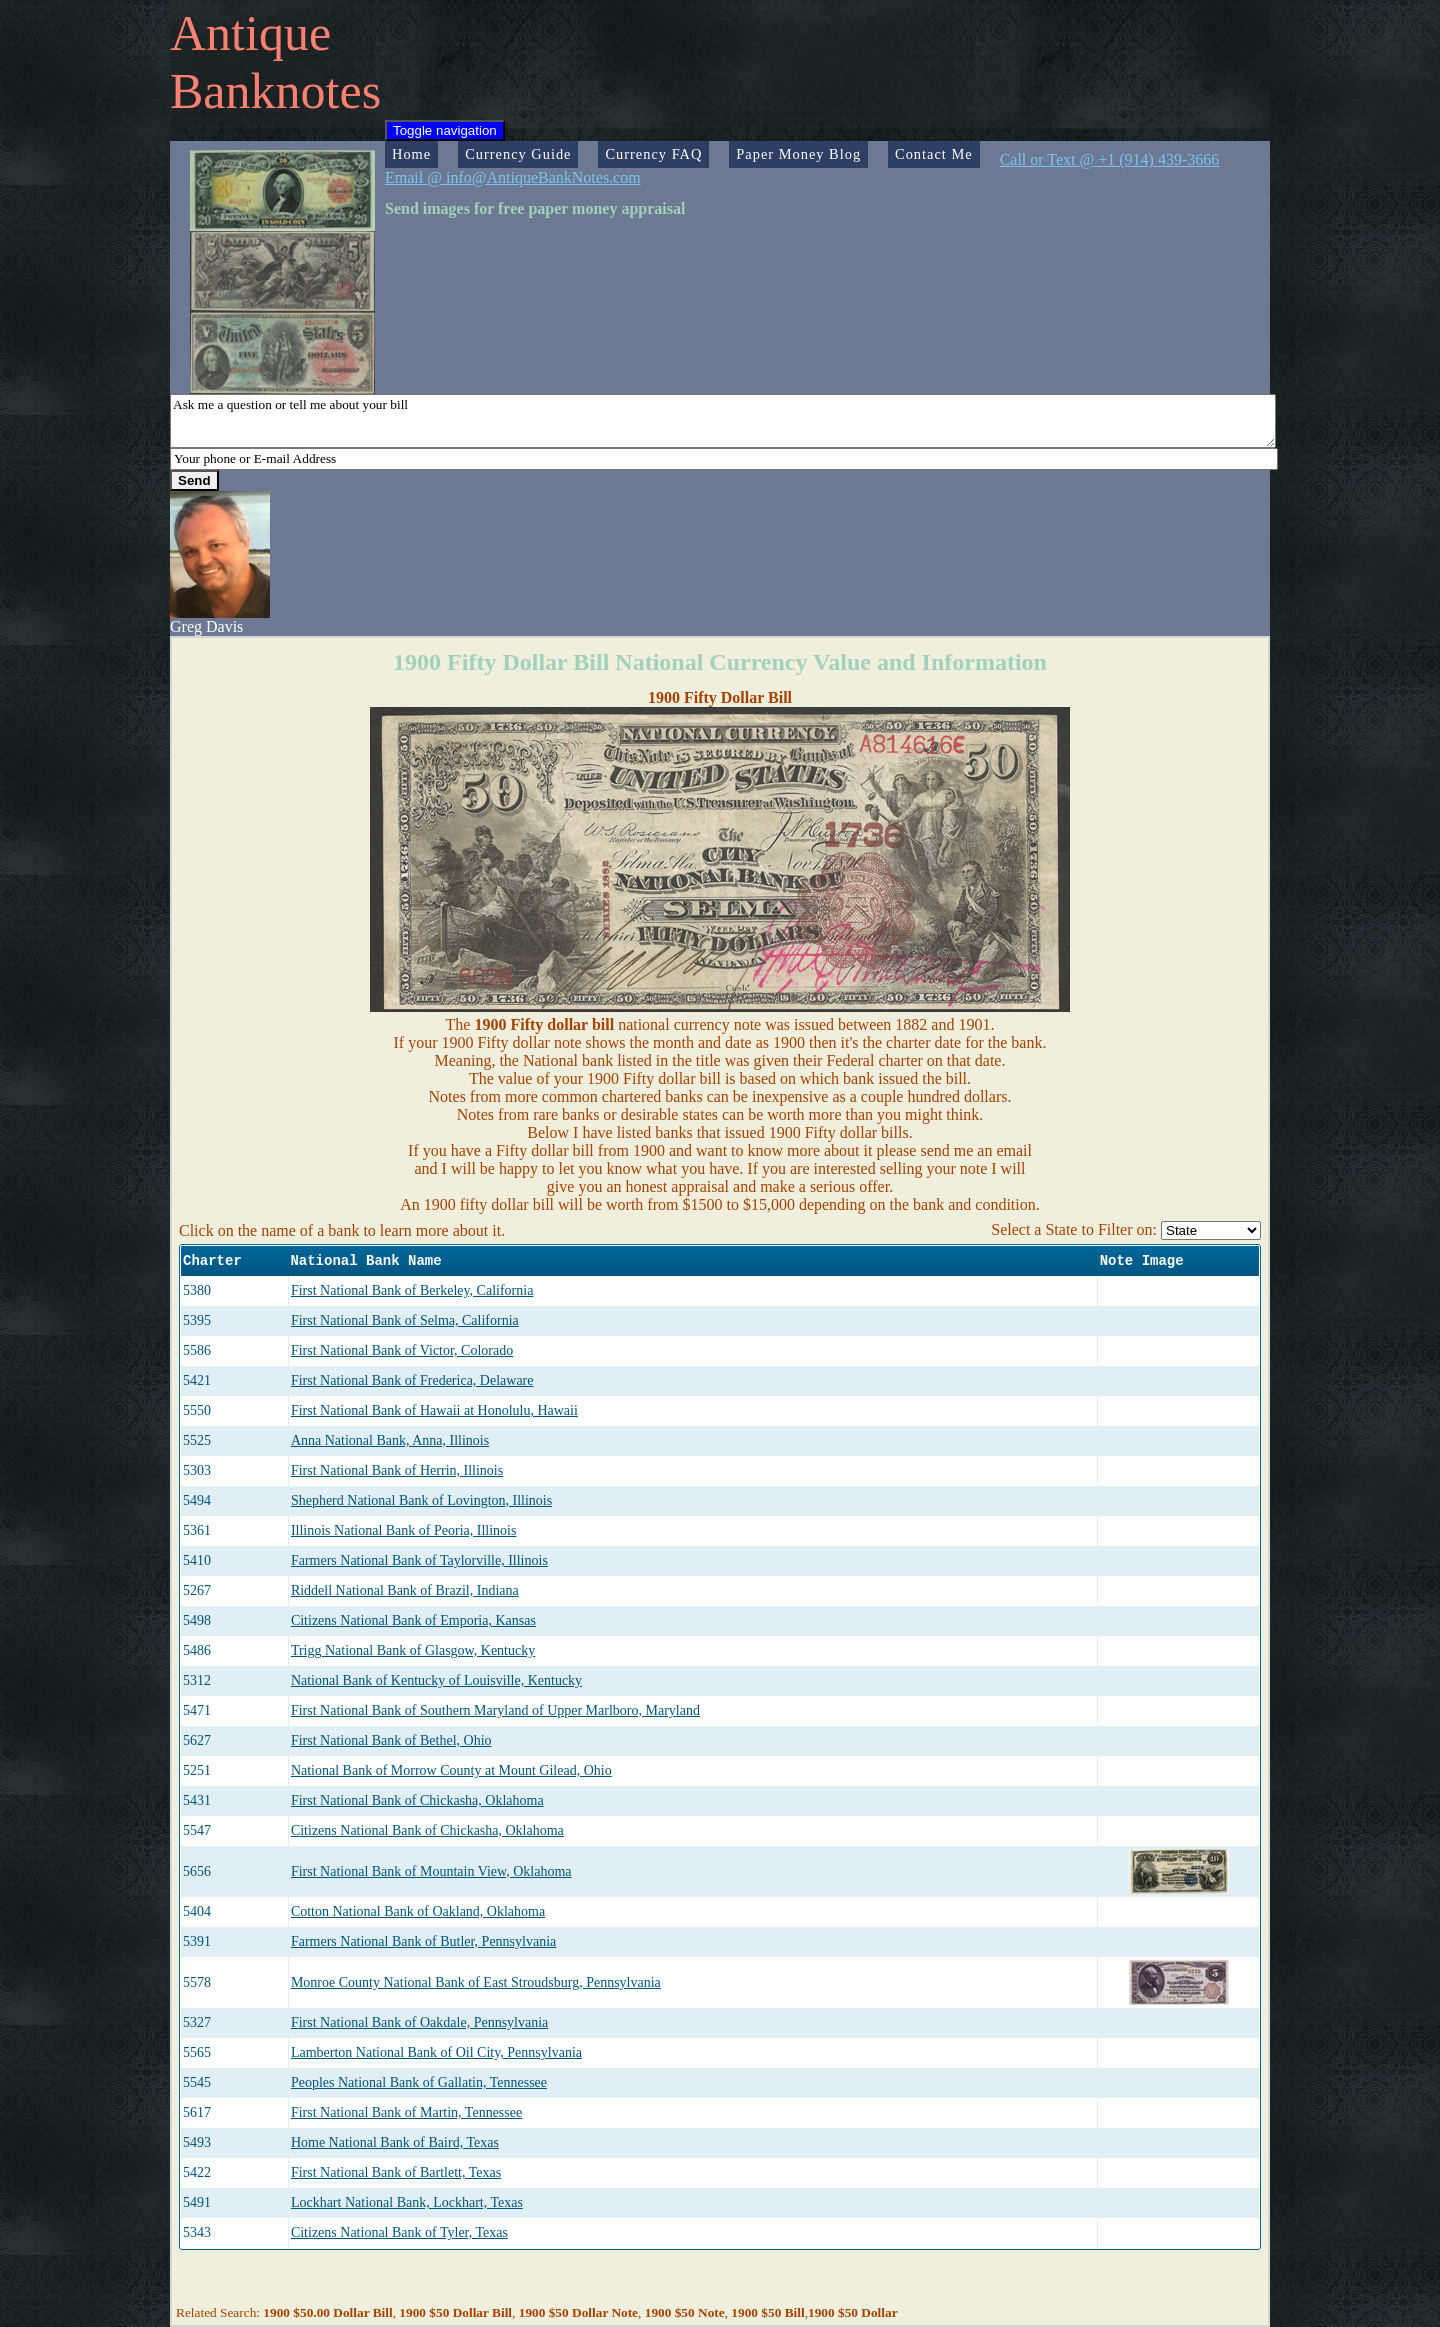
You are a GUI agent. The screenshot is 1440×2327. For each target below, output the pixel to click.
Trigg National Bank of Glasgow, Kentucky (413, 1650)
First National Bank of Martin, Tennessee (406, 2112)
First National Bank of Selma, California (405, 1320)
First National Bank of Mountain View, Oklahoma (431, 1871)
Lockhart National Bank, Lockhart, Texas (407, 2202)
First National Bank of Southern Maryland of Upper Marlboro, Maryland (495, 1710)
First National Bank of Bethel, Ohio (391, 1740)
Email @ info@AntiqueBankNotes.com (513, 177)
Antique (250, 33)
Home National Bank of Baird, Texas (395, 2142)
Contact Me (934, 154)
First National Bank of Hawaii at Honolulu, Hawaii (434, 1410)
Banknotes (275, 91)
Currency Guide (518, 154)
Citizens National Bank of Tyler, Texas (399, 2232)
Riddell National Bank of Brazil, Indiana (405, 1590)
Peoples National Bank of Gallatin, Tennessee (419, 2082)
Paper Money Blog (798, 154)
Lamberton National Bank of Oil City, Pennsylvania (436, 2052)
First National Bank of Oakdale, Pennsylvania (419, 2022)
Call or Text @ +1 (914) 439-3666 (1110, 159)
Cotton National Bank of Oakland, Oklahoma (418, 1911)
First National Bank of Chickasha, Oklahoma (417, 1800)
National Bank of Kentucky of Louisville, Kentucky (436, 1680)
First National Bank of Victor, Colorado (402, 1350)
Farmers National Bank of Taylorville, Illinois (419, 1560)
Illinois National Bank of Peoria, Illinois (404, 1530)
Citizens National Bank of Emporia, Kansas (413, 1620)
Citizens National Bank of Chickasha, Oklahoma (427, 1830)
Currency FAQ (653, 154)
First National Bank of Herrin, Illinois (397, 1470)
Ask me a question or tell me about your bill (723, 421)
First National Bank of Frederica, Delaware (412, 1380)
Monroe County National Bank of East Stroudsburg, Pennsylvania (476, 1982)
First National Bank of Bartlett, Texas (396, 2172)
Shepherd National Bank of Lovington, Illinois (421, 1500)
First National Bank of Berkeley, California (412, 1290)
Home (411, 154)
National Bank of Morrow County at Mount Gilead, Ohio (451, 1770)
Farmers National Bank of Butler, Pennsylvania (423, 1941)
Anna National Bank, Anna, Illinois (390, 1440)
